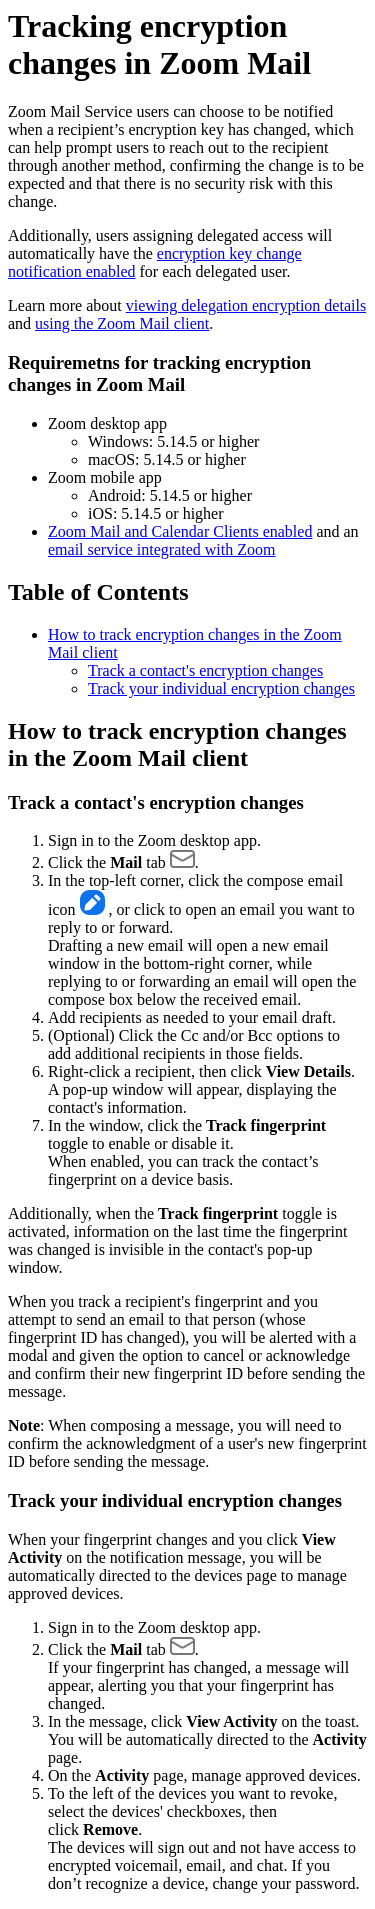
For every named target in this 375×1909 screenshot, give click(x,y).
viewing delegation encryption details (246, 305)
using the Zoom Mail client (122, 323)
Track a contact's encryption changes (205, 670)
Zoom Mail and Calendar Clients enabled (180, 531)
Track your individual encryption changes (221, 688)
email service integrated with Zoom (161, 549)
